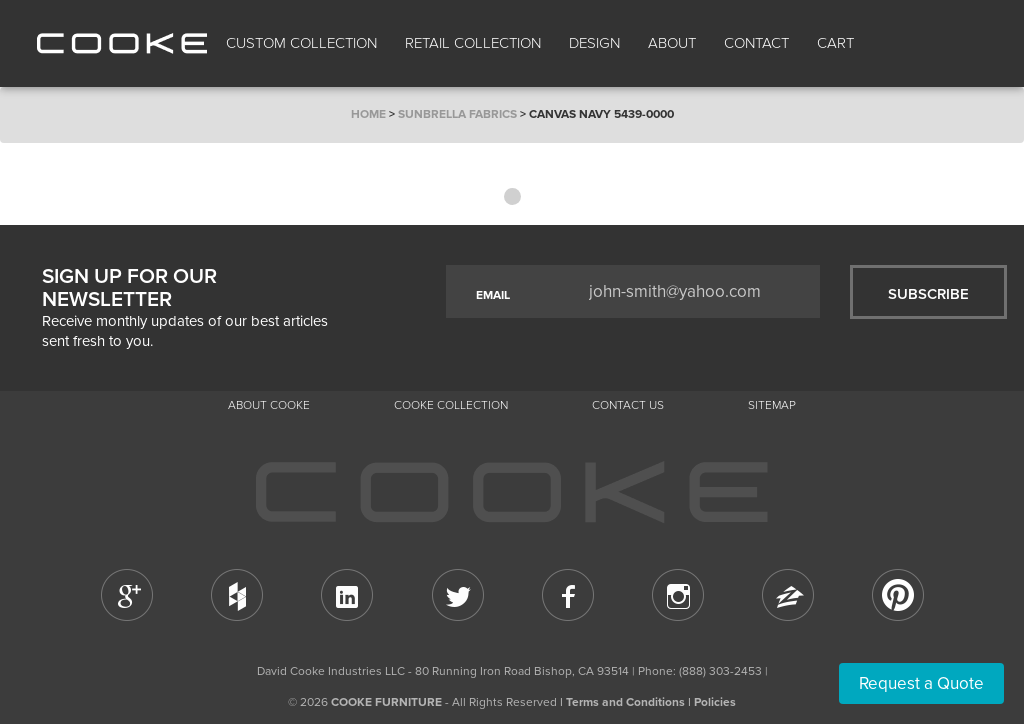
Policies (715, 702)
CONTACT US (628, 405)
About (672, 43)
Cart (837, 43)
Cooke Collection (451, 405)
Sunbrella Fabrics (457, 114)
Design (594, 43)
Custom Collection (301, 43)
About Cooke (269, 405)
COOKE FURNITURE (386, 702)
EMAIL (493, 295)
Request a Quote (921, 683)
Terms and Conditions (625, 702)
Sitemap (772, 405)
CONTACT (756, 43)
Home (368, 114)
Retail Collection (473, 43)
